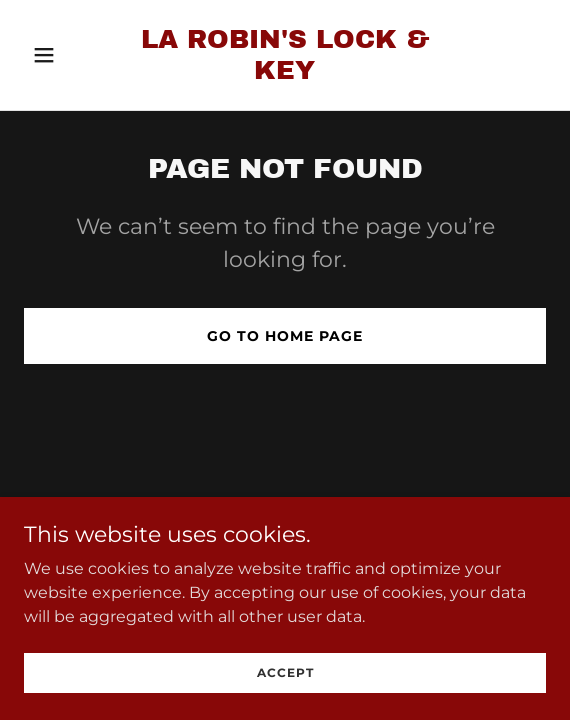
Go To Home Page (285, 336)
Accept (285, 699)
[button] (63, 55)
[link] (284, 73)
